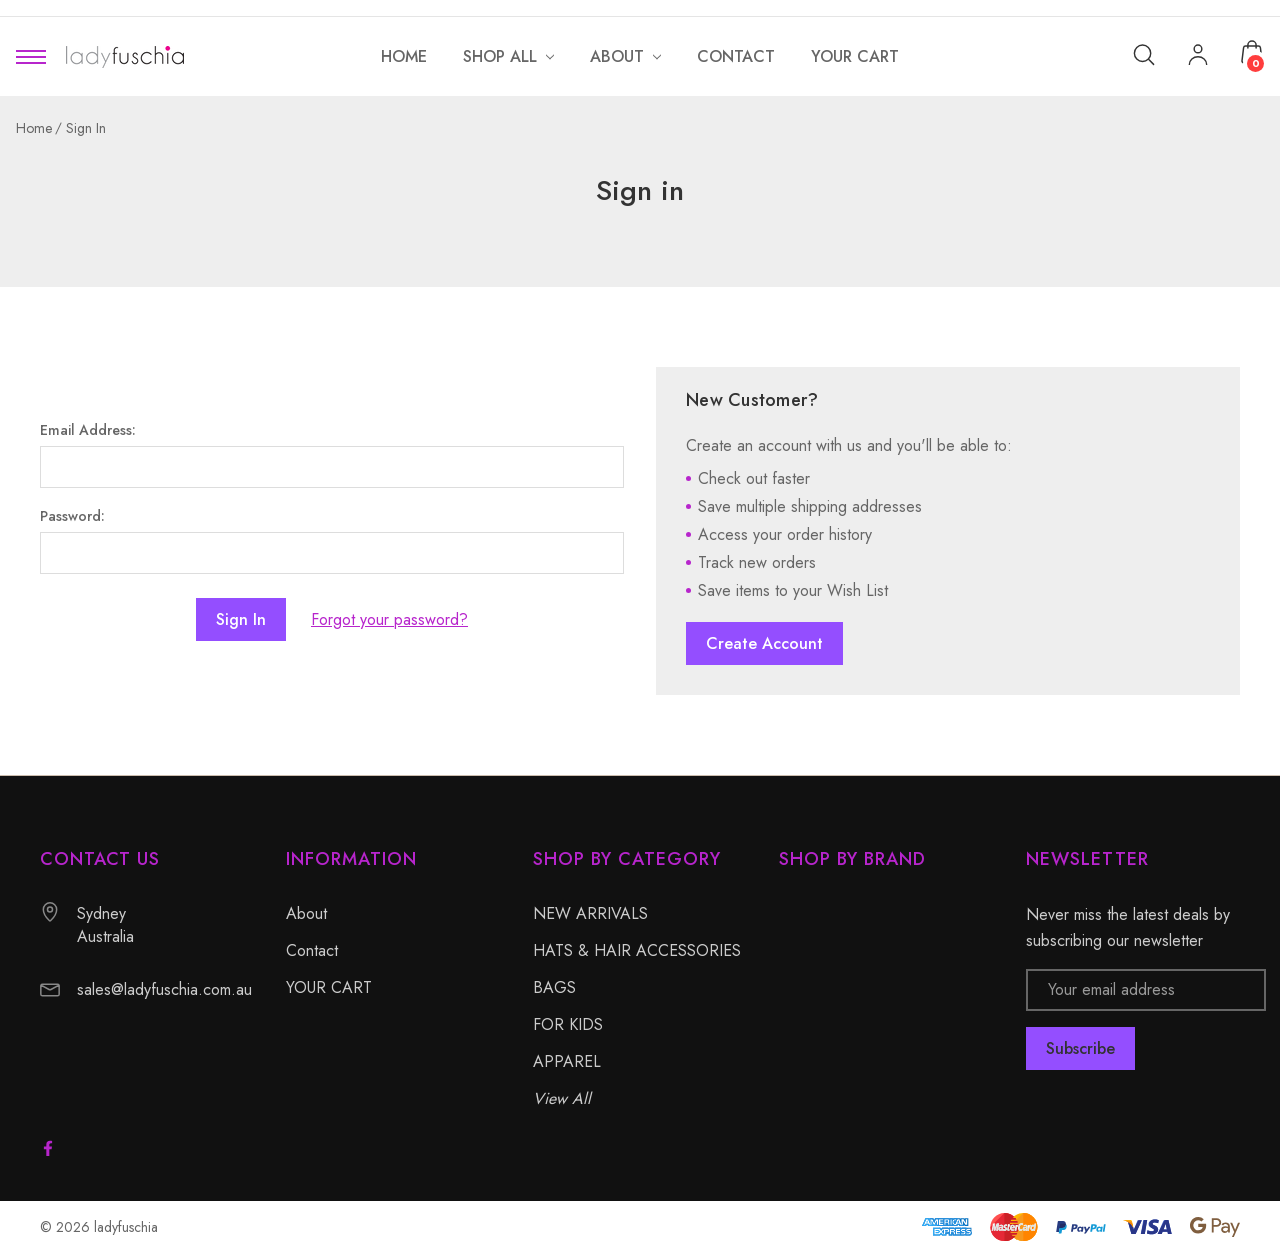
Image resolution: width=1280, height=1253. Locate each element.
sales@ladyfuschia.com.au (164, 989)
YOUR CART (329, 987)
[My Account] (1198, 57)
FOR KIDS (568, 1024)
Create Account (764, 643)
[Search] (1144, 53)
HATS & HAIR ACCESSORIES (637, 950)
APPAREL (567, 1061)
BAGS (554, 987)
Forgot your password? (389, 619)
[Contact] (736, 56)
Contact (312, 950)
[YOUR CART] (855, 56)
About (306, 913)
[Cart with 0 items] (1252, 52)
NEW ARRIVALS (590, 913)
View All (562, 1098)
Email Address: (88, 430)
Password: (72, 516)
